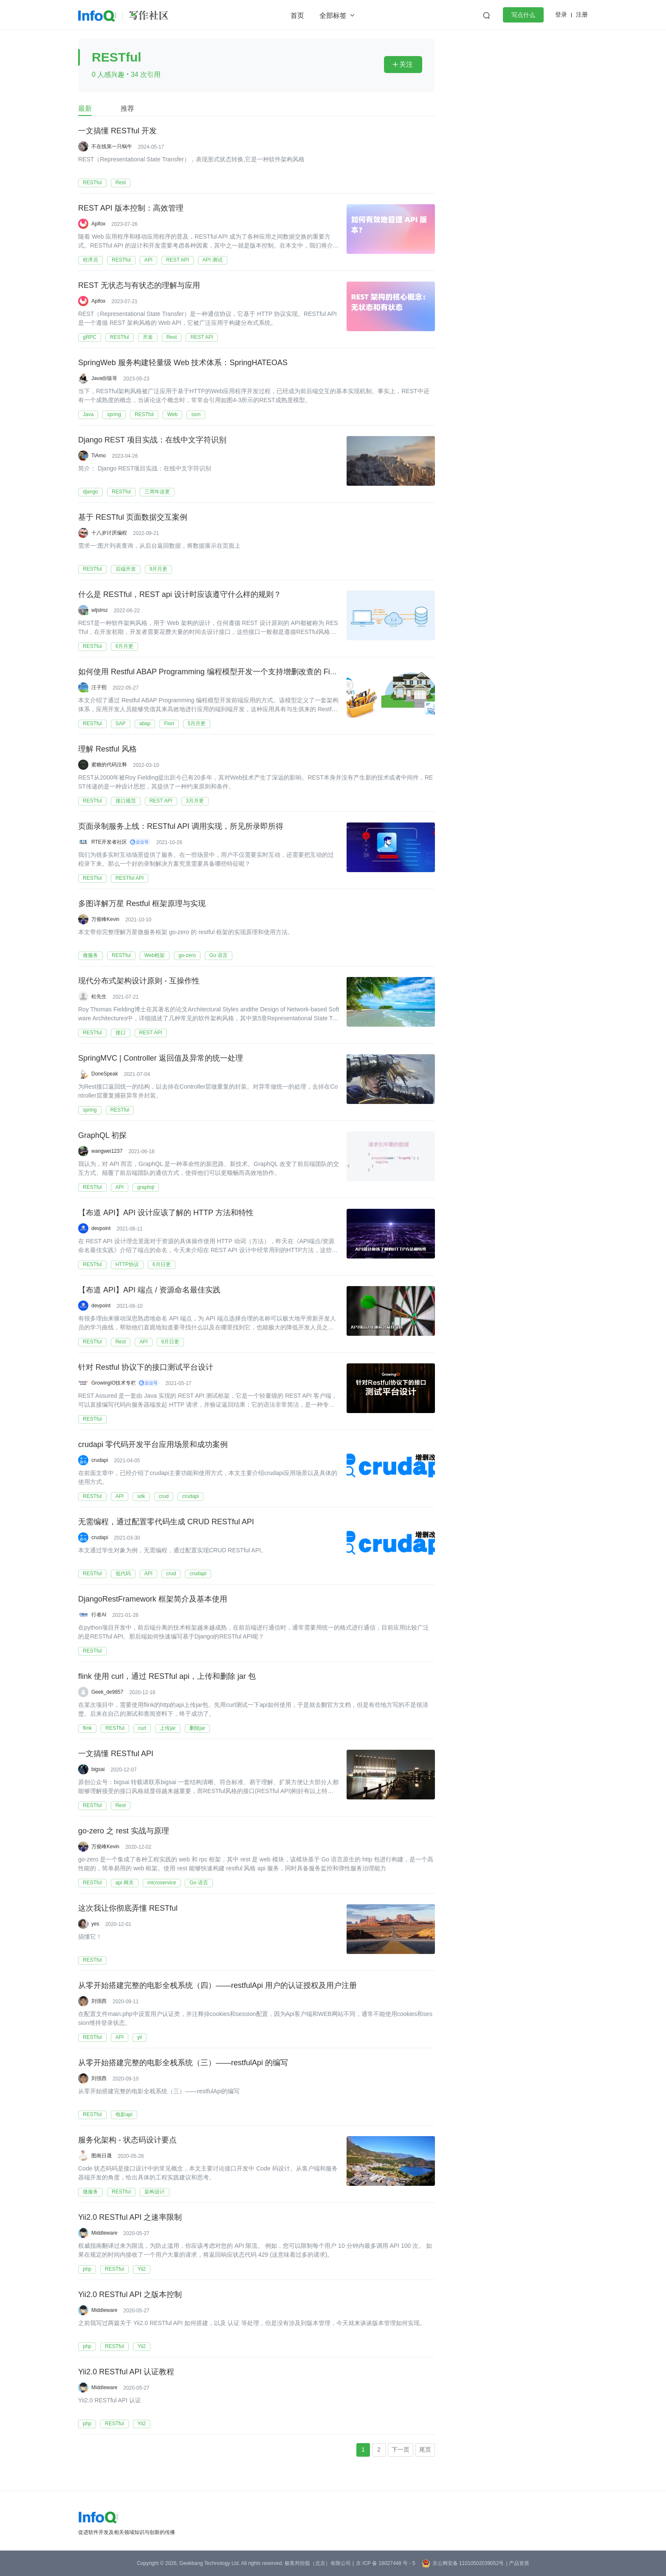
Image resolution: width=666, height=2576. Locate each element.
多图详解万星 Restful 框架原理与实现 (142, 904)
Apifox (98, 224)
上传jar (167, 1728)
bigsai (97, 1769)
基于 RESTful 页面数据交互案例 (132, 517)
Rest (121, 183)
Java (88, 414)
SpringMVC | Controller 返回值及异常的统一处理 (160, 1058)
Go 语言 (218, 955)
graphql (145, 1187)
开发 (148, 337)
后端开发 (126, 569)
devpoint (100, 1228)
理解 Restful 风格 (107, 749)
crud (164, 1496)
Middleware (104, 2233)
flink (87, 1728)
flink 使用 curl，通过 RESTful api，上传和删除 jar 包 (167, 1676)
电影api (124, 2114)
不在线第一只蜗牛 (111, 146)
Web (172, 414)
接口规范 (126, 801)
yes (95, 1924)
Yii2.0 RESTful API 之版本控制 (130, 2295)
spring (114, 414)
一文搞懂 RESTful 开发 (117, 131)
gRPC (89, 337)
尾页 (425, 2449)
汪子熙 (99, 687)
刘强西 (99, 2001)
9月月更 (159, 569)
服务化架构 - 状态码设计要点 (127, 2140)
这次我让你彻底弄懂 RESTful (128, 1908)
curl (142, 1728)
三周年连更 (157, 492)
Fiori (169, 723)
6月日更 (161, 1264)
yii (139, 2037)
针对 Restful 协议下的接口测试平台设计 (145, 1367)
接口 (121, 1033)
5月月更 (197, 723)
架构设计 (154, 2192)
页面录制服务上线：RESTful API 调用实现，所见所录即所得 (180, 826)
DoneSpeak (104, 1074)
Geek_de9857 (107, 1692)
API (148, 260)
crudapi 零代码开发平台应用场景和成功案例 (153, 1445)
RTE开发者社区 (109, 842)
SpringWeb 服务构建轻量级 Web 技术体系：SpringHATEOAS (183, 363)
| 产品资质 (517, 2563)
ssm (195, 414)
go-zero (187, 955)
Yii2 (142, 2269)
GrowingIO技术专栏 (113, 1383)
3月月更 (195, 801)
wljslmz (99, 610)
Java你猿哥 (104, 378)
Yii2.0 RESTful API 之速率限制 (130, 2217)
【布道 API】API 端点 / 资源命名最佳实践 (149, 1290)
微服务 (90, 955)
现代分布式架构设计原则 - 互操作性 (139, 981)
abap (145, 723)
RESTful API (130, 878)
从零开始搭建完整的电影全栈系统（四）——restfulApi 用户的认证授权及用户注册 (217, 1986)
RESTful (92, 183)
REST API (177, 260)
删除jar (197, 1728)
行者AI (98, 1615)
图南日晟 (101, 2156)
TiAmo (98, 456)
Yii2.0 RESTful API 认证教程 (126, 2372)
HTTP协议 (127, 1264)
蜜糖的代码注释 (109, 765)
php (87, 2269)
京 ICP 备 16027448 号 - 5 (385, 2563)
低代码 (123, 1574)
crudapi (99, 1460)
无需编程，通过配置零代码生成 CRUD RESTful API (166, 1522)
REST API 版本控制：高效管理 (130, 208)
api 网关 (125, 1883)
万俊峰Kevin (105, 919)
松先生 (99, 996)
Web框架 (154, 955)
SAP (121, 723)
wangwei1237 (106, 1151)
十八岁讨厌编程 (109, 533)
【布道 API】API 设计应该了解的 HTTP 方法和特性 (166, 1213)
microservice (161, 1883)
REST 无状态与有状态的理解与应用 (139, 286)
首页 (297, 15)
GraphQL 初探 (102, 1136)
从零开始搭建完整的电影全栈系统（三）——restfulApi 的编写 (183, 2063)
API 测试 (213, 260)
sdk (141, 1496)
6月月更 (125, 646)
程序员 (90, 260)
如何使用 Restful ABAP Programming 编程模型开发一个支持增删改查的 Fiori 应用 (217, 672)
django (90, 492)
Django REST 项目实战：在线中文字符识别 (152, 440)
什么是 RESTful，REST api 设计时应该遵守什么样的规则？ (179, 595)
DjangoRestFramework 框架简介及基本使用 (152, 1599)
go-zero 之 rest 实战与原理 (123, 1831)
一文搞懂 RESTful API (115, 1754)
